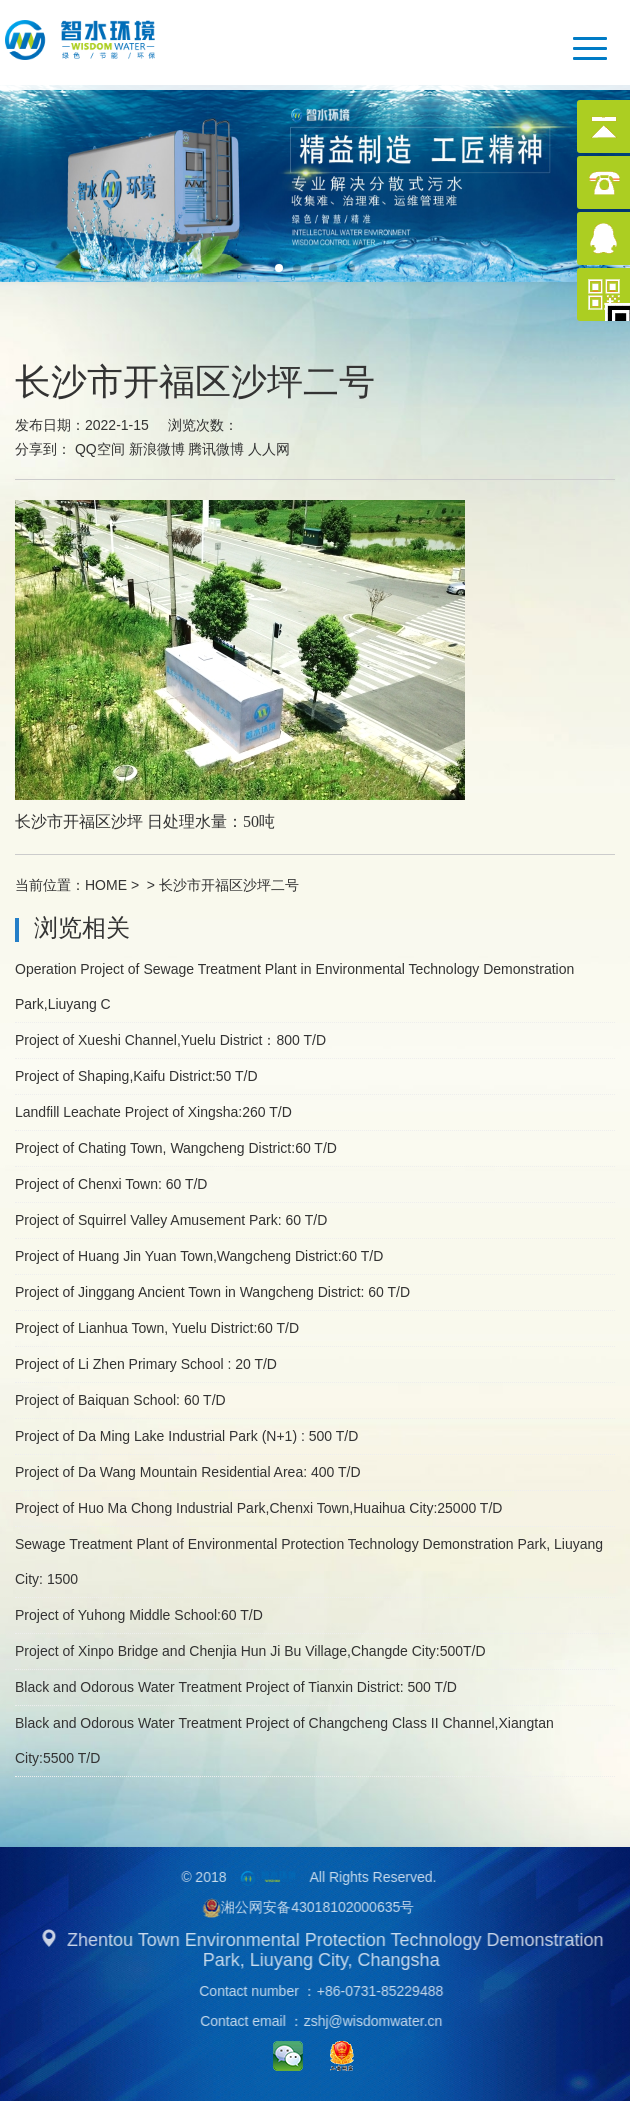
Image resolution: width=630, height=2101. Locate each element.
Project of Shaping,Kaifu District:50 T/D (136, 1076)
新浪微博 (157, 449)
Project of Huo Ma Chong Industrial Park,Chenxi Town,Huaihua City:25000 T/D (258, 1508)
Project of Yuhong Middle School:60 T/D (139, 1615)
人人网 (269, 449)
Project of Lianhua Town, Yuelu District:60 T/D (157, 1328)
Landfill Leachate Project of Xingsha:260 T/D (153, 1112)
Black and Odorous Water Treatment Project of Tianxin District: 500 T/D (236, 1687)
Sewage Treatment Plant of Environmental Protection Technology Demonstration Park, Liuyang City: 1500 (309, 1561)
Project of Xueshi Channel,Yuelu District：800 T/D (170, 1040)
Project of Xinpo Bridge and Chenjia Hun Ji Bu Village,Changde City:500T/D (250, 1651)
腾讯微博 (216, 449)
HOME (106, 885)
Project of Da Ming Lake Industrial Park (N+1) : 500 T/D (186, 1436)
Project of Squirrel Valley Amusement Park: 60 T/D (171, 1220)
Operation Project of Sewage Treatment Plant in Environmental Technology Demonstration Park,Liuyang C (294, 986)
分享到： (43, 449)
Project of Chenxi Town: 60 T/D (111, 1184)
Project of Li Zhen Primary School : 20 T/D (146, 1364)
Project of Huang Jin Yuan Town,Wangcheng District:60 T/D (199, 1256)
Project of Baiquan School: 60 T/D (120, 1400)
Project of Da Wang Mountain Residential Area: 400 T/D (188, 1472)
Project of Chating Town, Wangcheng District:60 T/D (176, 1148)
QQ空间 (100, 449)
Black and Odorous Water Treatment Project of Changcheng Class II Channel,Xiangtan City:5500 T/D (284, 1740)
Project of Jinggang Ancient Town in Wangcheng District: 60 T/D (212, 1292)
